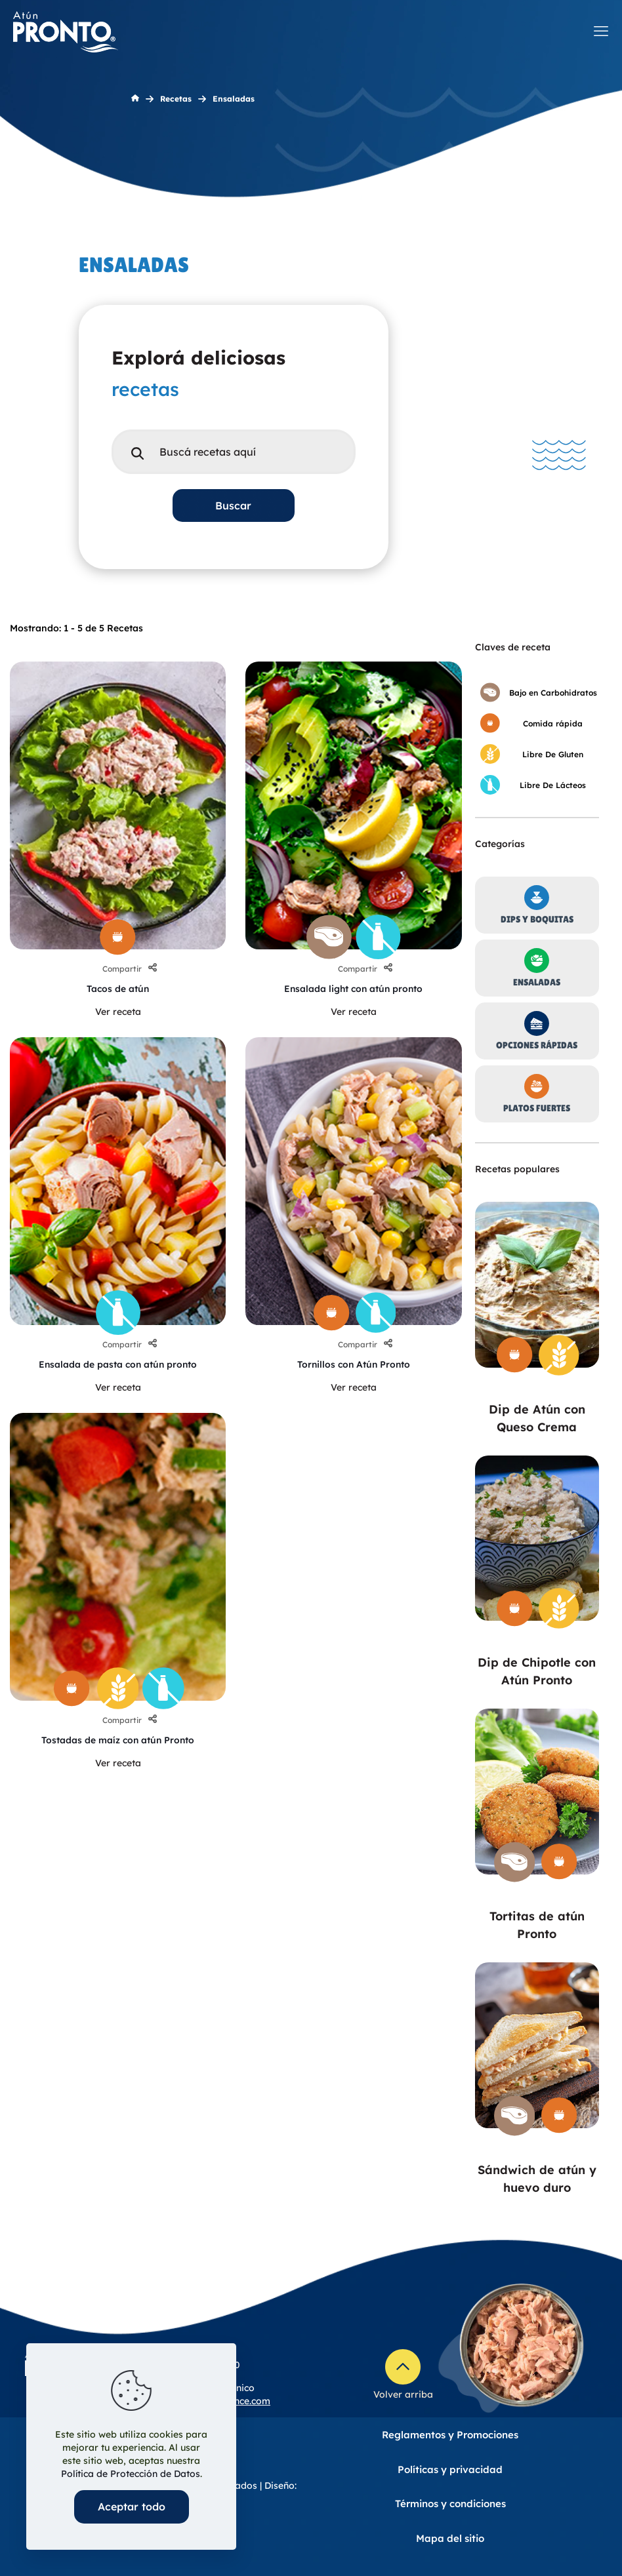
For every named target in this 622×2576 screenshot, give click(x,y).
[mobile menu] (601, 31)
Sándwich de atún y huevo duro (537, 2178)
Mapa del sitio (450, 2538)
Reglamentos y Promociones (450, 2434)
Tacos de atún (118, 989)
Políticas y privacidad (450, 2469)
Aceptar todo (131, 2506)
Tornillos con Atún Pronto (353, 1364)
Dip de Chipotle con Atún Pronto (537, 1671)
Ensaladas (536, 982)
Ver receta (118, 1012)
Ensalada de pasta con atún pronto (118, 1364)
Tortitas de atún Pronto (537, 1925)
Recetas (176, 99)
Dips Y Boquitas (537, 919)
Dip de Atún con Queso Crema (537, 1418)
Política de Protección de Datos (130, 2474)
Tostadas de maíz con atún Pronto (118, 1740)
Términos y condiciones (450, 2503)
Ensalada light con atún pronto (353, 989)
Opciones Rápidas (536, 1045)
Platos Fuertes (536, 1108)
